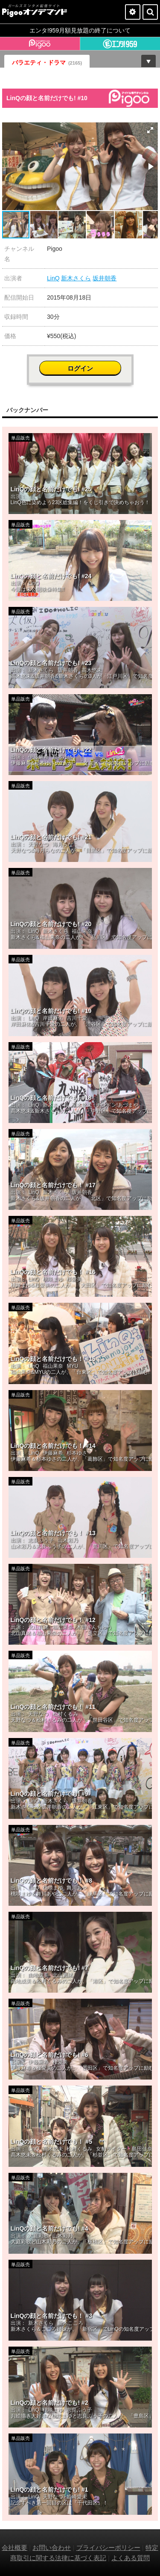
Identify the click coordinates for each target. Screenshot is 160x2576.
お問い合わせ (51, 2547)
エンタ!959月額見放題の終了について (80, 30)
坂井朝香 (104, 278)
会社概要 (14, 2547)
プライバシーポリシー (108, 2547)
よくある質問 (130, 2557)
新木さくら (76, 278)
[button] (150, 130)
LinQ (53, 278)
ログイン (80, 368)
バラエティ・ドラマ (47, 62)
